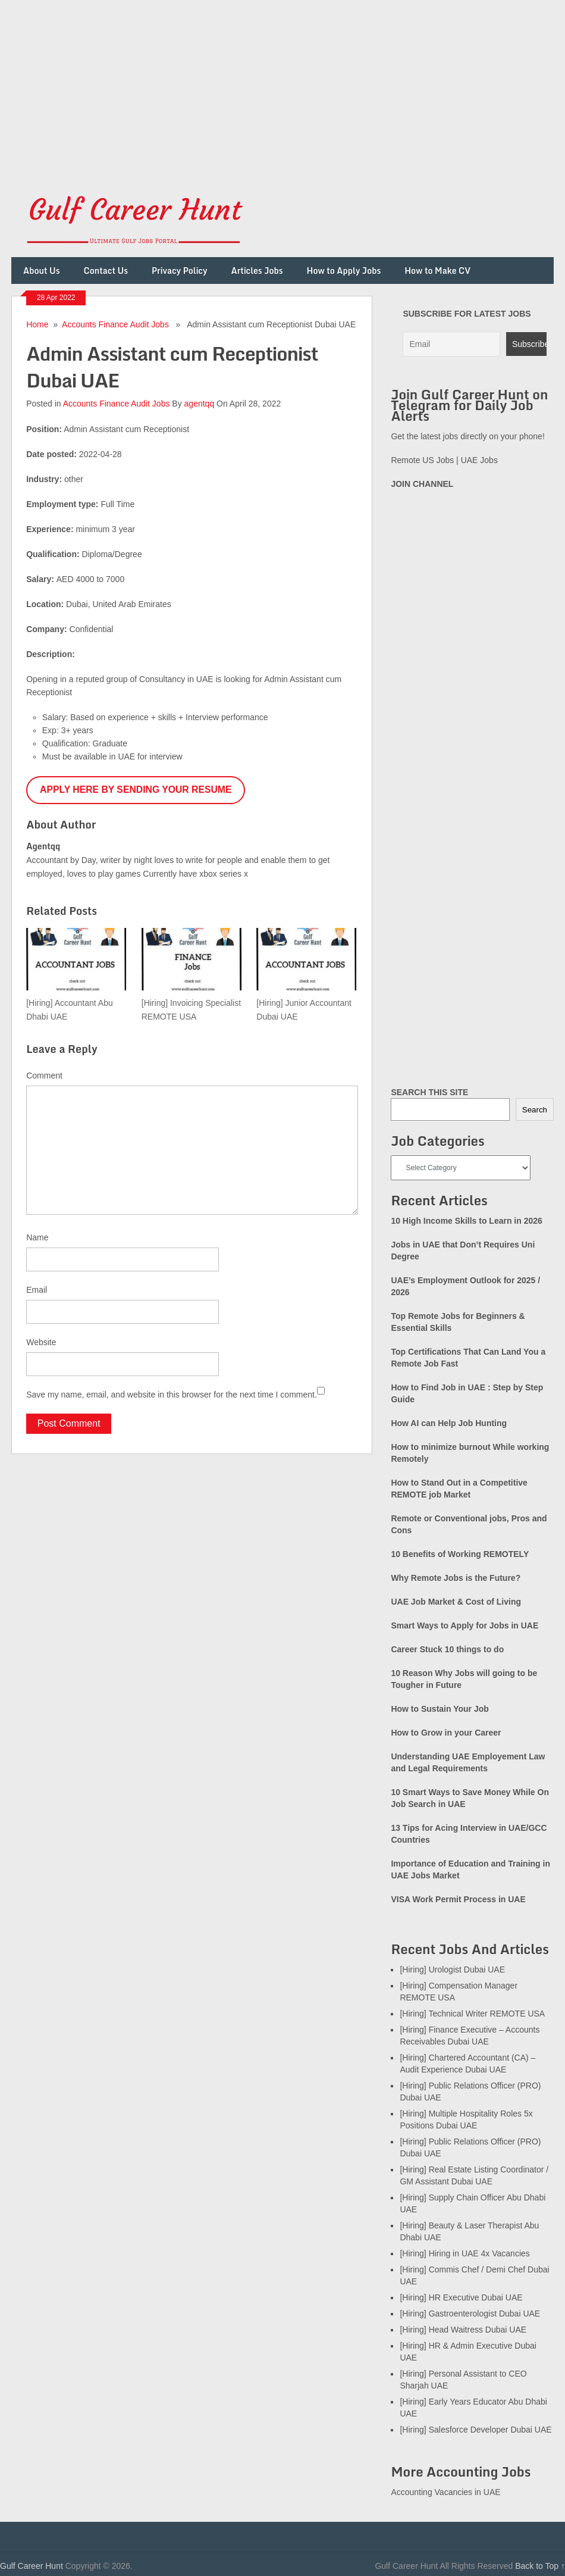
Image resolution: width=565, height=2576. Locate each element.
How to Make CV (437, 270)
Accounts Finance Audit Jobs (115, 324)
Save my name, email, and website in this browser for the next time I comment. (171, 1394)
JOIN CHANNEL (422, 484)
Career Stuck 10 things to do (447, 1649)
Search (534, 1109)
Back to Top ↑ (540, 2566)
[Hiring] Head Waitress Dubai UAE (463, 2329)
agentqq (199, 403)
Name (37, 1237)
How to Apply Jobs (344, 270)
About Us (41, 270)
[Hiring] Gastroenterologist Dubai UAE (470, 2313)
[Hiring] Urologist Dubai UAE (452, 1969)
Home (37, 324)
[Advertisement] (282, 83)
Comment (44, 1075)
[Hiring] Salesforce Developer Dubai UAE (475, 2429)
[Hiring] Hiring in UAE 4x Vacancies (464, 2253)
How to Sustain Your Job (439, 1709)
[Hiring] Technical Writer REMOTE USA (472, 2013)
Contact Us (106, 270)
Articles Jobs (257, 270)
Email (36, 1290)
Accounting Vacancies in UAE (445, 2492)
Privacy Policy (180, 270)
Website (41, 1342)
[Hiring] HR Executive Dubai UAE (461, 2297)
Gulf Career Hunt (31, 2566)
